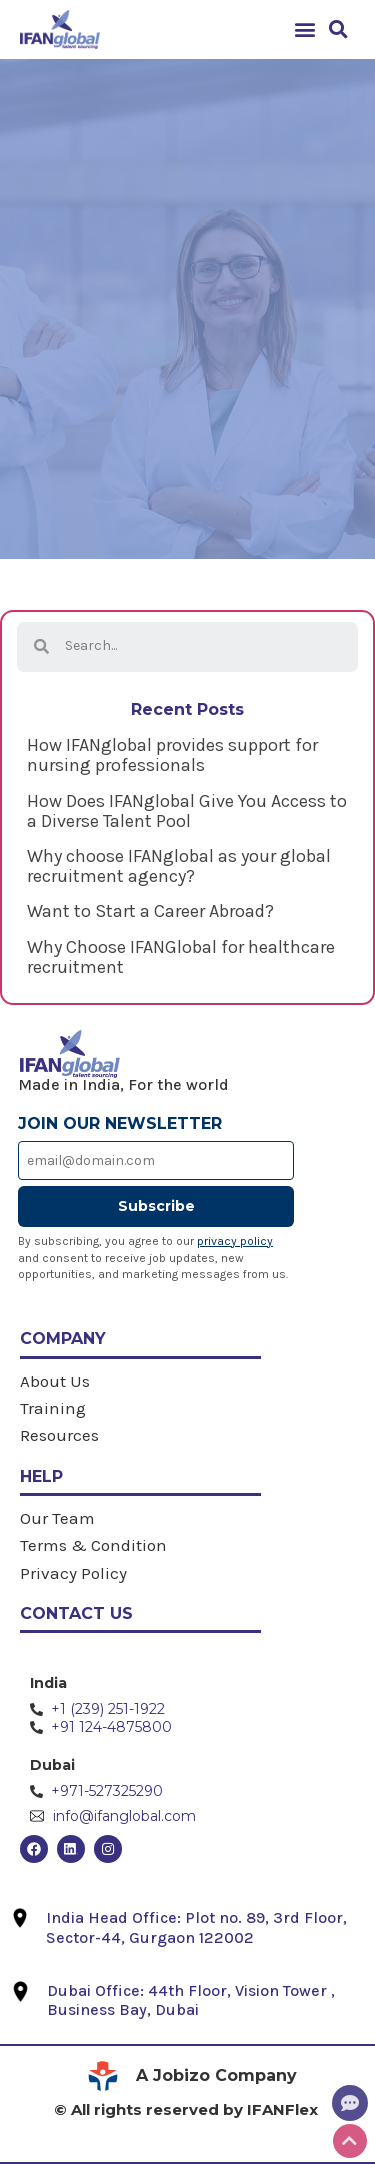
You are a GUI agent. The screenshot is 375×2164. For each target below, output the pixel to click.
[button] (304, 29)
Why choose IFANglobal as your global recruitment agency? (179, 866)
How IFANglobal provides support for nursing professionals (172, 755)
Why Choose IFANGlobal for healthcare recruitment (181, 957)
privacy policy (235, 1241)
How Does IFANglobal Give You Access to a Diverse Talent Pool (187, 811)
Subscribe (156, 1206)
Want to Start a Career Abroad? (150, 911)
